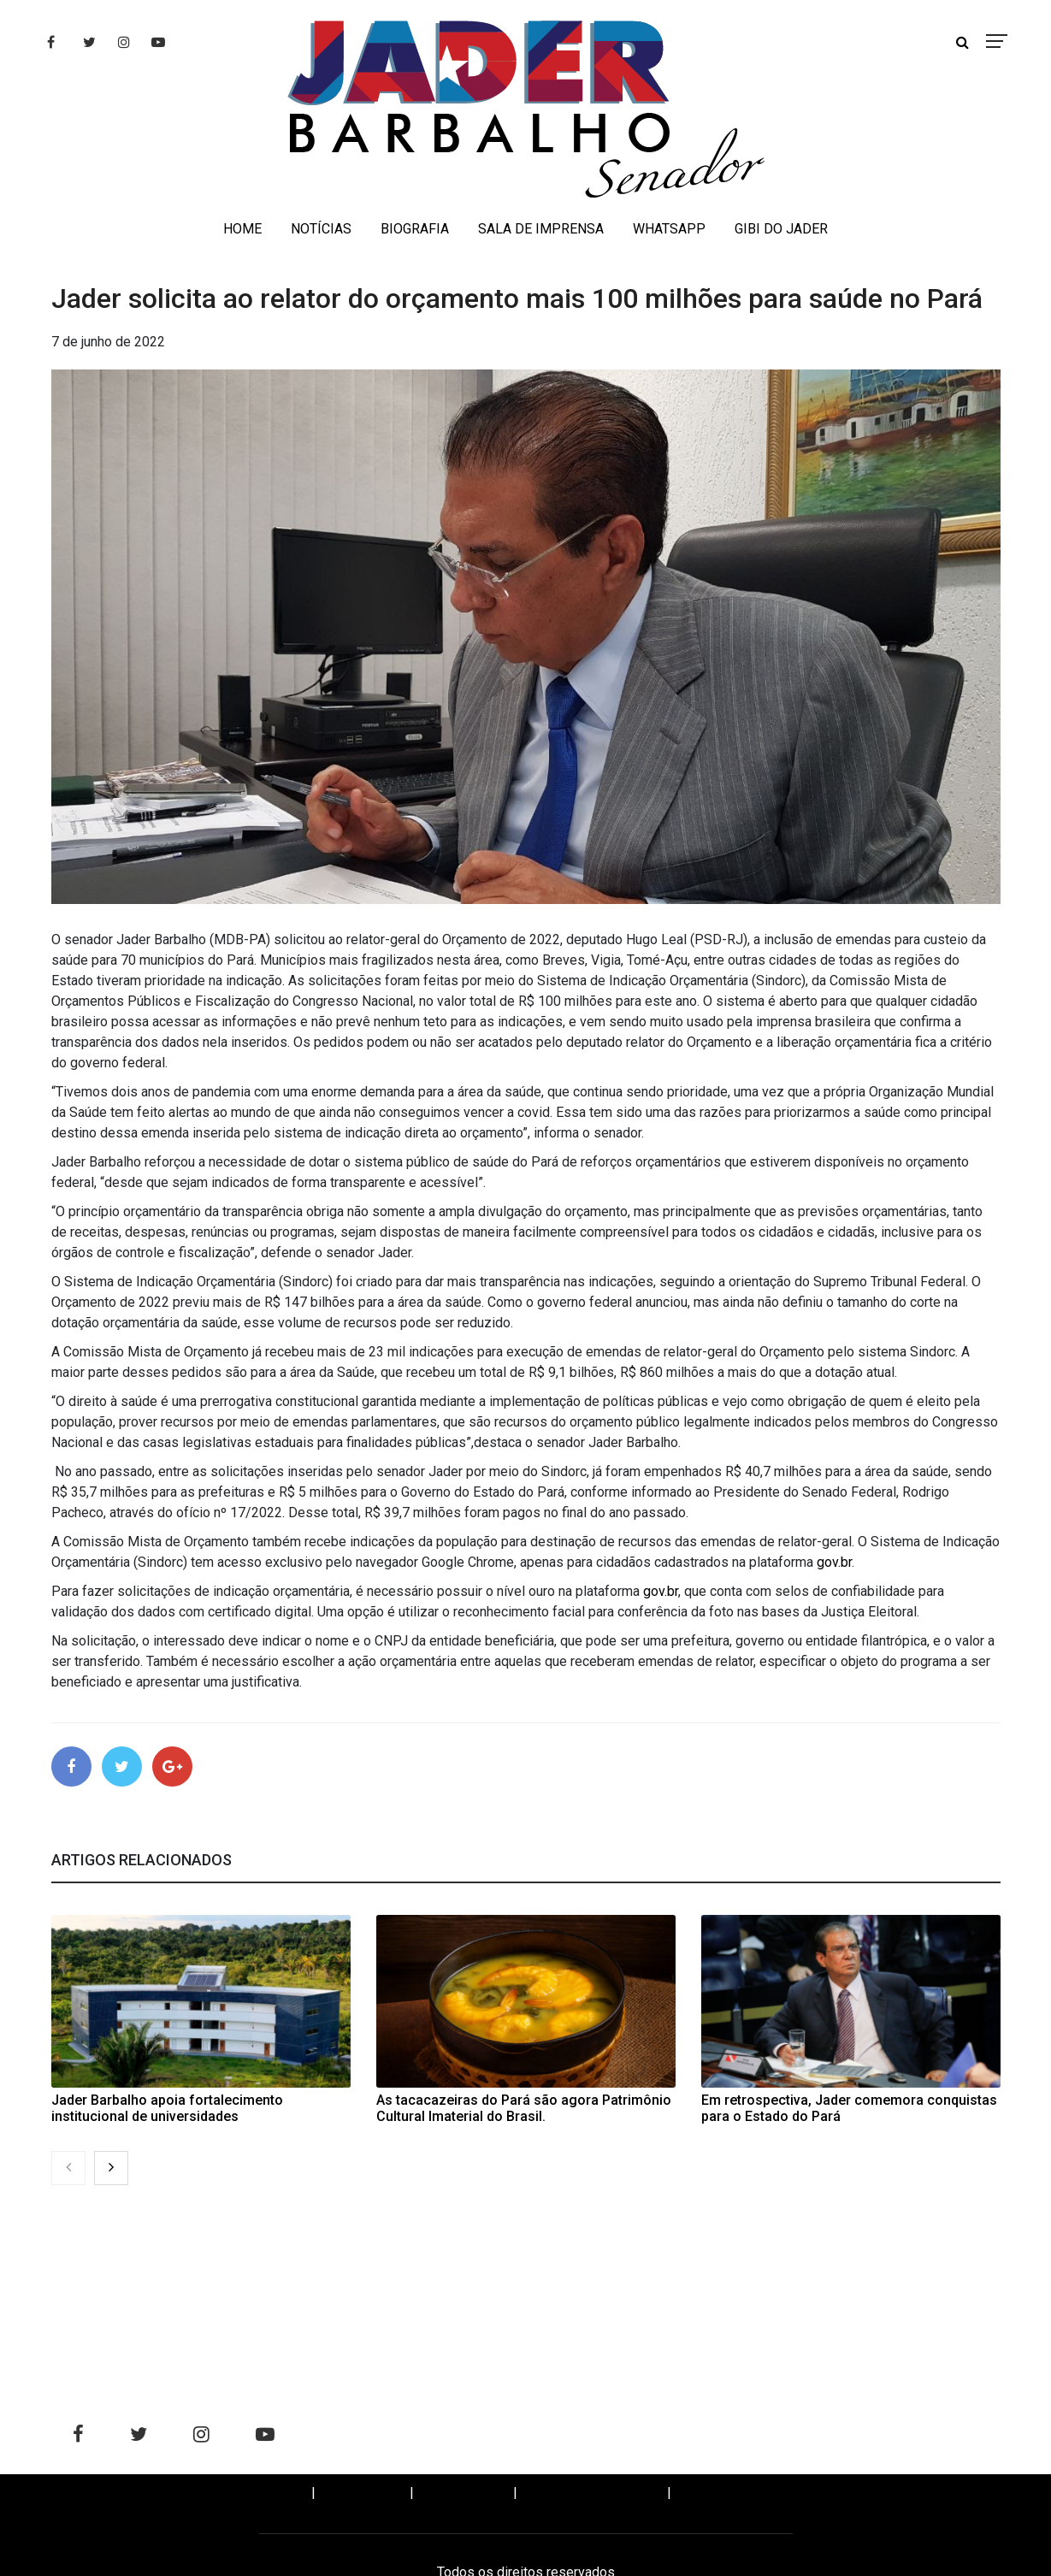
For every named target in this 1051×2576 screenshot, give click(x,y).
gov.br (834, 1562)
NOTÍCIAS (321, 229)
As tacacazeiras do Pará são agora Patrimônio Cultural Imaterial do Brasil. (523, 2110)
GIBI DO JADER (781, 229)
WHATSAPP (669, 229)
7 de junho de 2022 (108, 342)
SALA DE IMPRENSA (541, 229)
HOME (242, 229)
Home (276, 2495)
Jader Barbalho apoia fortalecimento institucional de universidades (167, 2110)
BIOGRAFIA (415, 229)
